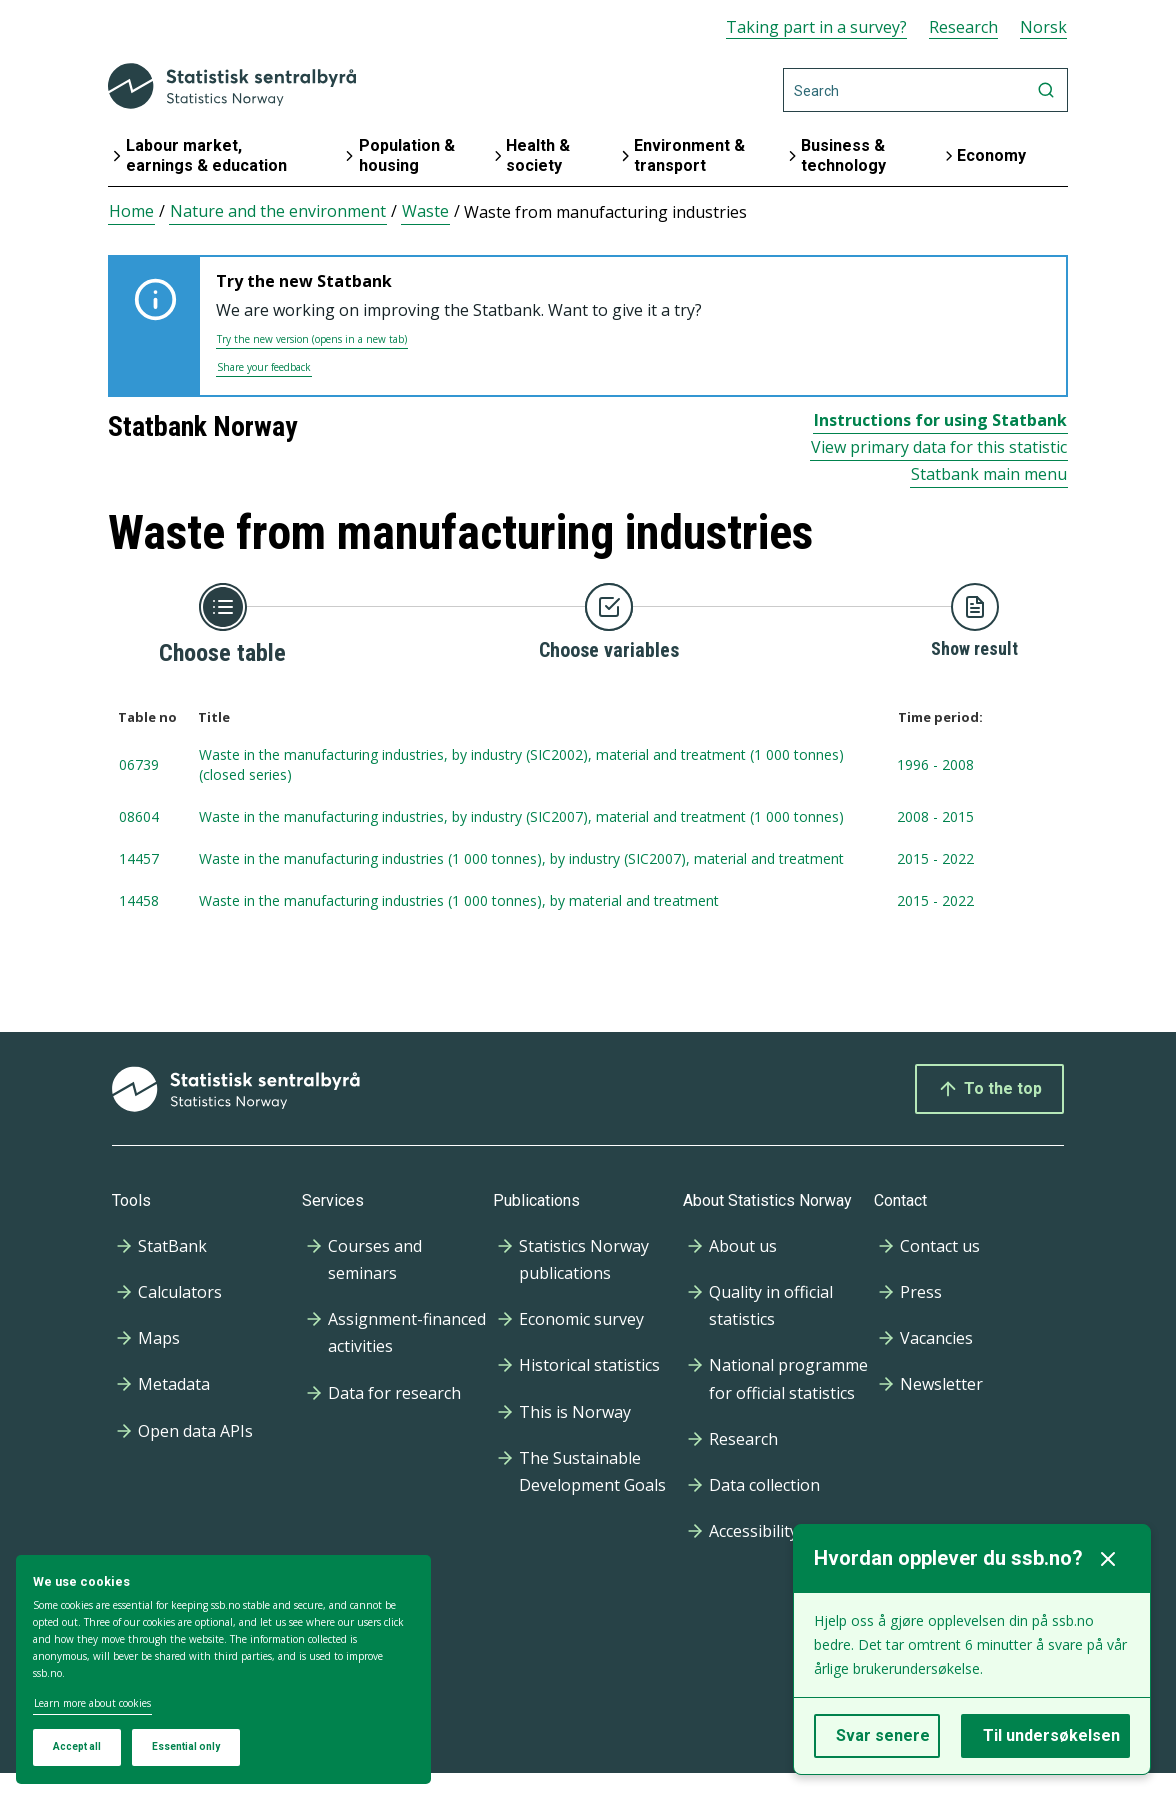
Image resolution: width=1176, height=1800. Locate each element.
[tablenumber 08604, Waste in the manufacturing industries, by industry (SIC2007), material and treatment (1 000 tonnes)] (588, 818)
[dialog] (223, 1670)
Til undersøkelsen (1051, 1735)
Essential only (186, 1746)
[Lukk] (1108, 1559)
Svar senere (883, 1735)
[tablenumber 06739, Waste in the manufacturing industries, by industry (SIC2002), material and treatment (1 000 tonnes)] (588, 766)
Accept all (77, 1746)
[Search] (925, 90)
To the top (989, 1089)
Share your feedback (264, 367)
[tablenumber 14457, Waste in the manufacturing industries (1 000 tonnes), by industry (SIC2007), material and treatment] (588, 860)
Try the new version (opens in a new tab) (312, 339)
